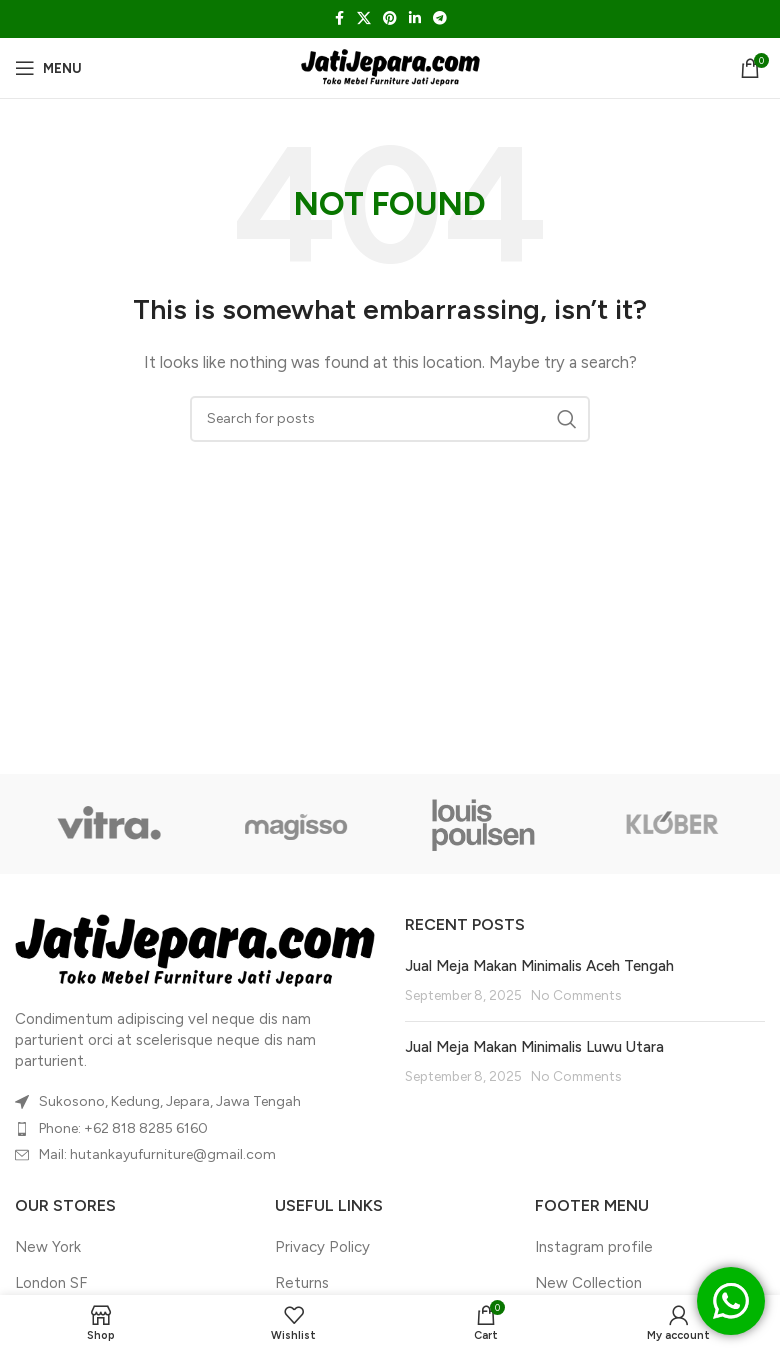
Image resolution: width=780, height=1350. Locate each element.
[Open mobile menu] (48, 68)
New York (48, 1247)
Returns (302, 1283)
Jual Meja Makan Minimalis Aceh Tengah (539, 966)
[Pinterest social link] (390, 19)
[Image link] (195, 950)
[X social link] (364, 19)
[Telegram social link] (440, 19)
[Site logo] (390, 67)
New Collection (588, 1283)
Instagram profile (594, 1247)
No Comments (576, 995)
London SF (51, 1283)
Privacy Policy (322, 1247)
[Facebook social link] (339, 19)
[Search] (390, 419)
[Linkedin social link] (415, 19)
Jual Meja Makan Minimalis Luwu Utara (534, 1047)
